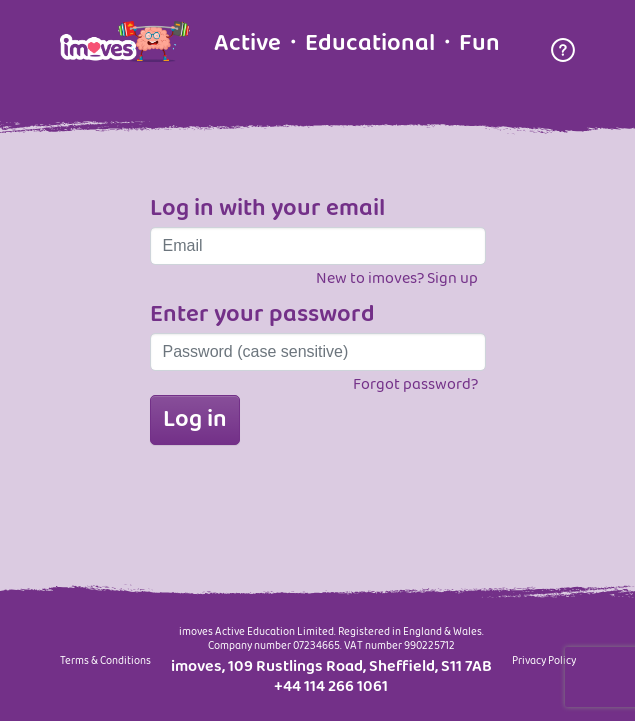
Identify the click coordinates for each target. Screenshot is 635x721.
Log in (195, 420)
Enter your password (262, 315)
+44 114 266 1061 (331, 686)
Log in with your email (267, 209)
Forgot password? (415, 384)
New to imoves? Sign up (397, 278)
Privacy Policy (544, 662)
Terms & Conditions (105, 662)
